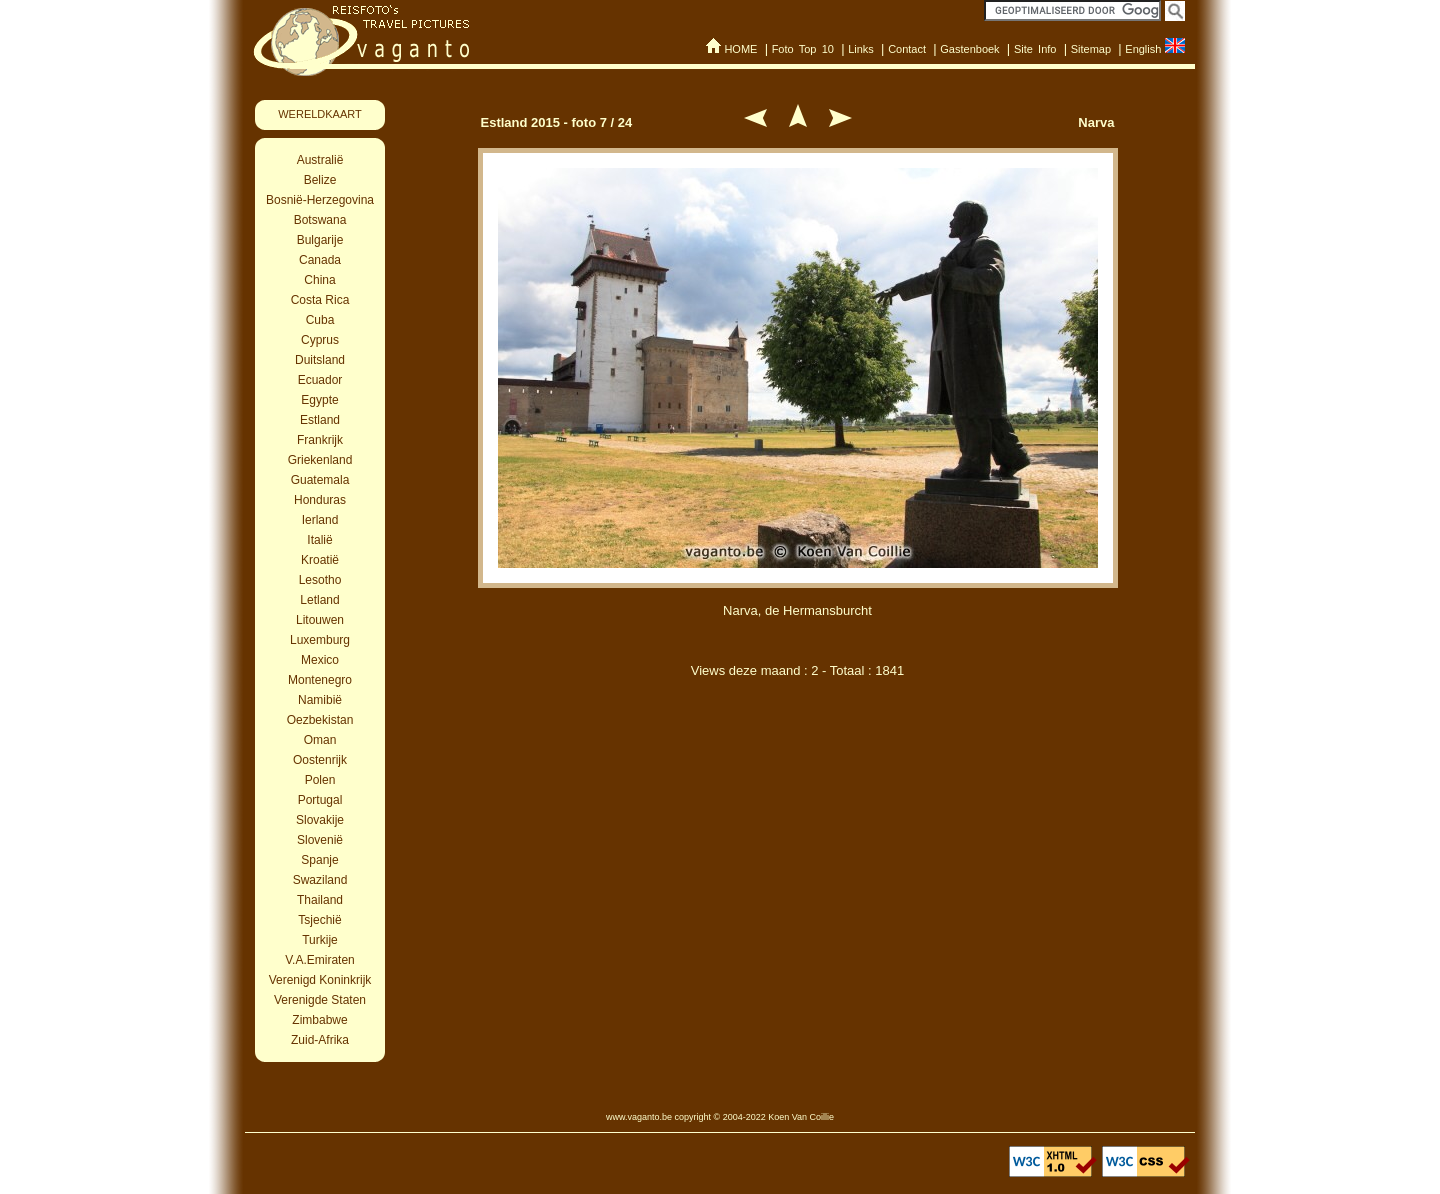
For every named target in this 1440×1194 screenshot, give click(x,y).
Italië (319, 540)
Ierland (320, 520)
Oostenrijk (320, 760)
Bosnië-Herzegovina (320, 200)
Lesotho (320, 580)
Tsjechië (319, 920)
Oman (320, 740)
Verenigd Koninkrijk (320, 980)
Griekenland (320, 460)
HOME (740, 49)
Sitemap (1091, 49)
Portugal (320, 800)
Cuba (320, 320)
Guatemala (320, 480)
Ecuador (320, 380)
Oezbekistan (320, 720)
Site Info (1035, 49)
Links (861, 49)
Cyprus (320, 340)
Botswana (320, 220)
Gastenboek (969, 49)
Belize (320, 180)
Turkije (320, 940)
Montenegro (320, 680)
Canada (320, 260)
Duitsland (320, 360)
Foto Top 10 (803, 49)
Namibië (320, 700)
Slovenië (320, 840)
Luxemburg (320, 640)
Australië (320, 160)
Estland (320, 420)
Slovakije (320, 820)
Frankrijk (320, 440)
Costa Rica (320, 300)
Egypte (319, 400)
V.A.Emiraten (320, 960)
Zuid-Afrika (320, 1040)
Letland (319, 600)
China (319, 280)
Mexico (320, 660)
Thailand (320, 900)
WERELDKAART (320, 114)
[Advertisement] (798, 798)
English (1143, 49)
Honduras (320, 500)
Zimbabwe (319, 1020)
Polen (320, 780)
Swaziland (320, 880)
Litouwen (320, 620)
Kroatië (320, 560)
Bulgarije (320, 240)
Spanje (319, 860)
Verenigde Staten (320, 1000)
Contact (907, 49)
